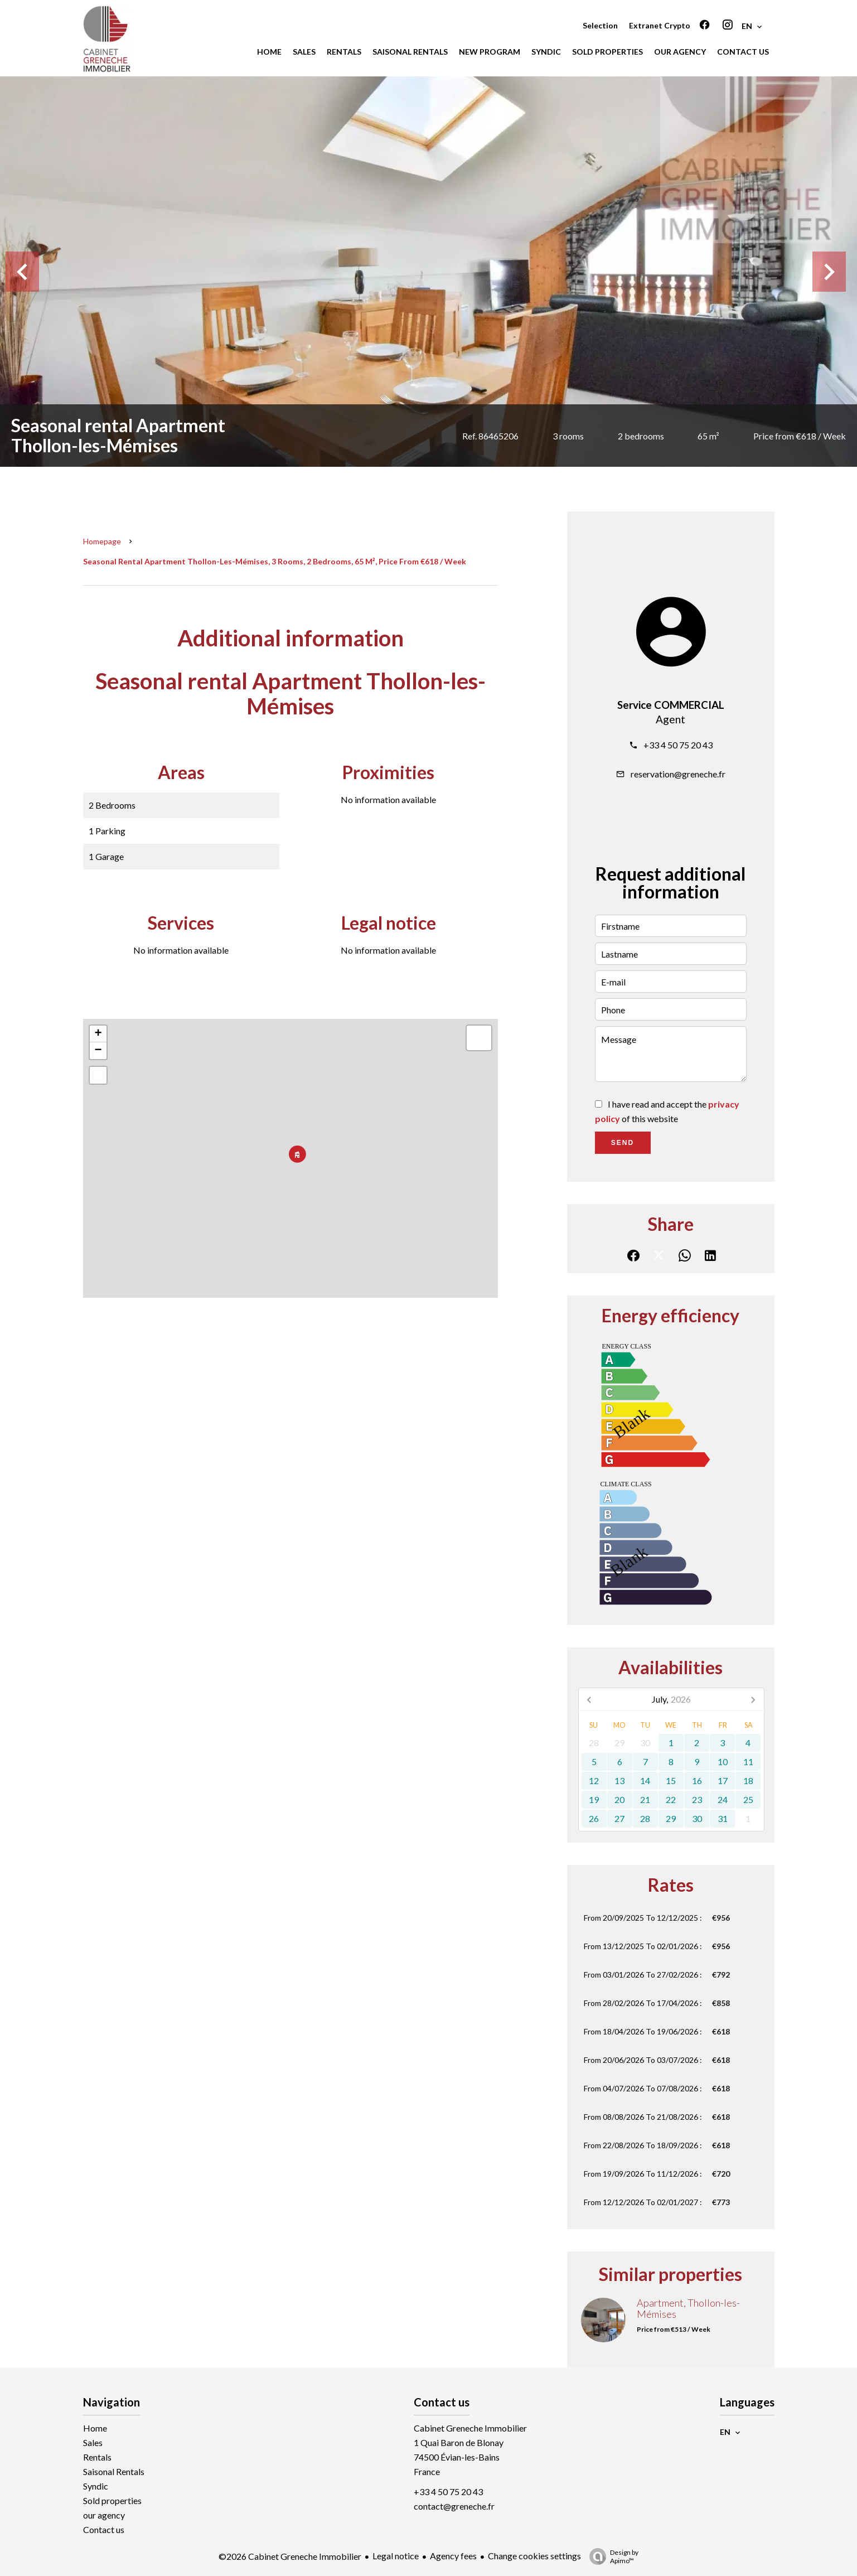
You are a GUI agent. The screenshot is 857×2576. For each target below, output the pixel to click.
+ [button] (97, 1034)
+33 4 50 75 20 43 (678, 745)
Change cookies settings (534, 2555)
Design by (611, 2556)
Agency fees (453, 2555)
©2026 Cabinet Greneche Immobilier (290, 2556)
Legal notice (395, 2555)
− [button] (97, 1050)
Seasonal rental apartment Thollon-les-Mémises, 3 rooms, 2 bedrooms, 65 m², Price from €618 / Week (274, 561)
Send (622, 1143)
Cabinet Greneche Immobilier (470, 2428)
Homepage (102, 541)
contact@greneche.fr (454, 2506)
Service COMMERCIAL (670, 705)
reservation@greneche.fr (678, 774)
